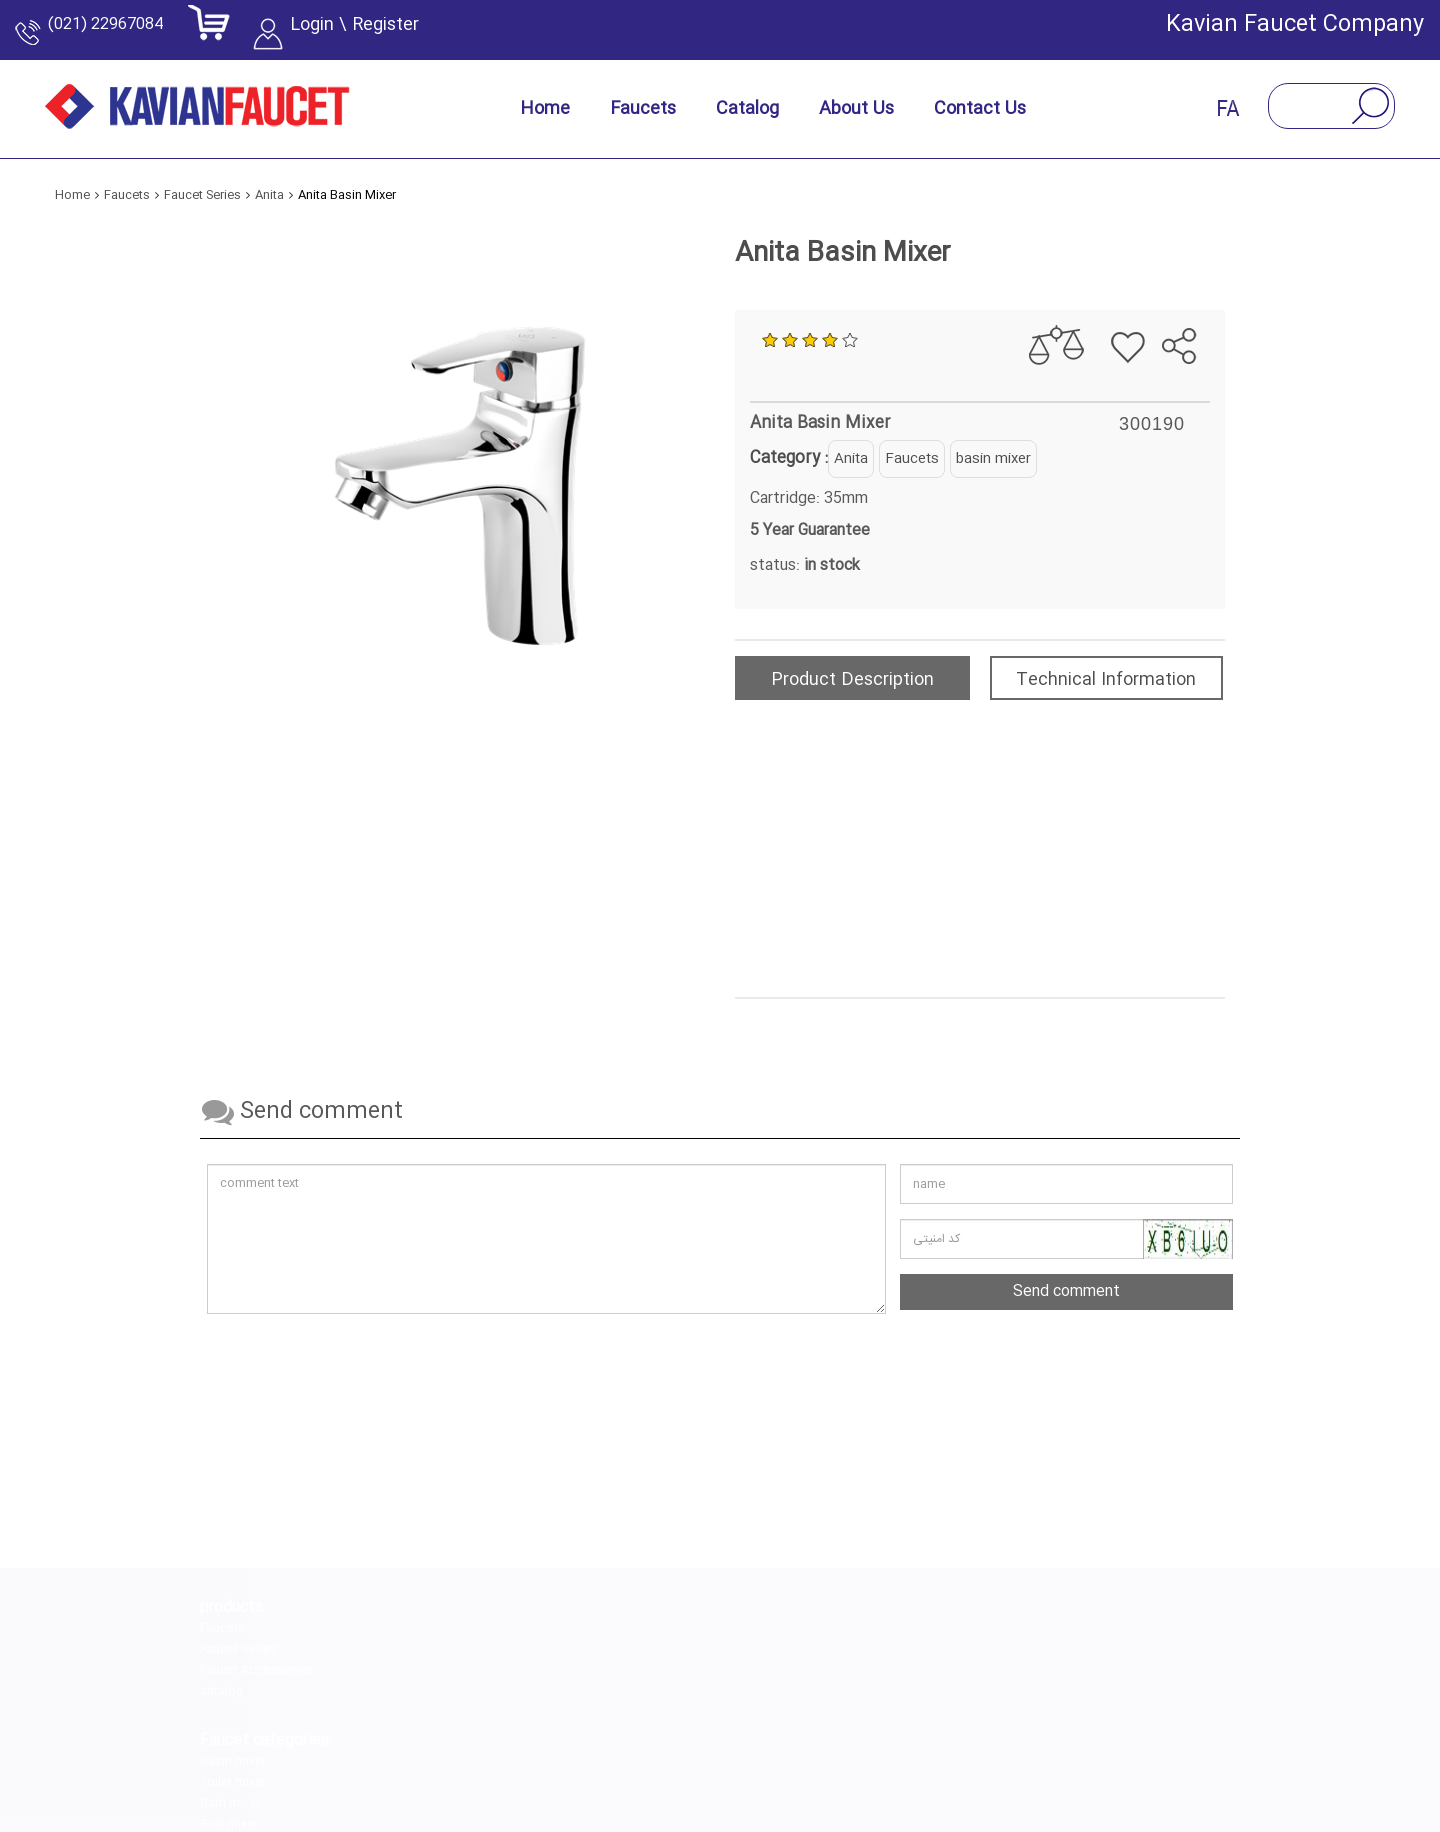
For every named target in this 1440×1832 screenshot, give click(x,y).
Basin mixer (406, 1629)
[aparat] (839, 1752)
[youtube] (933, 1752)
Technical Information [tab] (1106, 680)
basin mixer (993, 459)
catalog (221, 1692)
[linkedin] (651, 1752)
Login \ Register (388, 35)
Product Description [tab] (852, 680)
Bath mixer (403, 1671)
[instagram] (557, 1752)
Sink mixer (402, 1692)
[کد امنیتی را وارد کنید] (1066, 1239)
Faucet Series (238, 1650)
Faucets (912, 459)
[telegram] (745, 1752)
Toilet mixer (406, 1650)
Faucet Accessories (256, 1671)
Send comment (1066, 1291)
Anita (851, 459)
